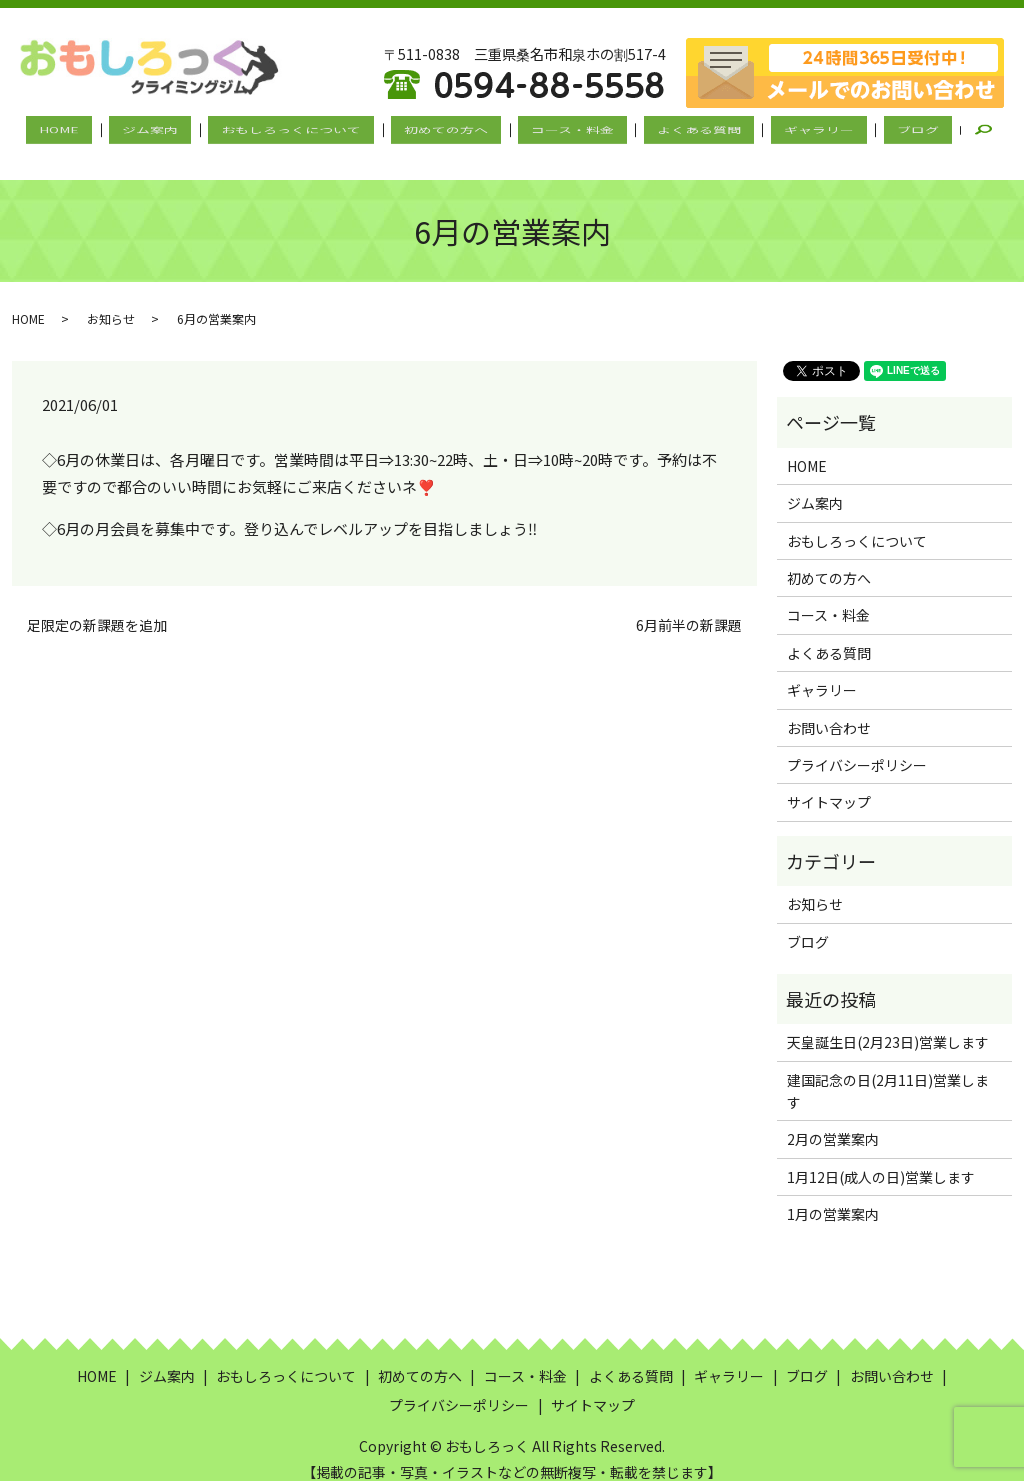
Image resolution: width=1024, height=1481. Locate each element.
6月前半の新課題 (689, 607)
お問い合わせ (829, 710)
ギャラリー (781, 131)
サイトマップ (829, 785)
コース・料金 (564, 131)
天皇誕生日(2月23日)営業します (888, 1025)
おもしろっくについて (313, 131)
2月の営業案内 (833, 1122)
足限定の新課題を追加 (97, 607)
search (936, 131)
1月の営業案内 (833, 1197)
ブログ (865, 131)
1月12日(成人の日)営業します (881, 1159)
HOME (111, 131)
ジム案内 (187, 131)
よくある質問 (676, 131)
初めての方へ (453, 131)
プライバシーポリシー (857, 747)
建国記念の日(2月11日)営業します (888, 1073)
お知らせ (111, 301)
